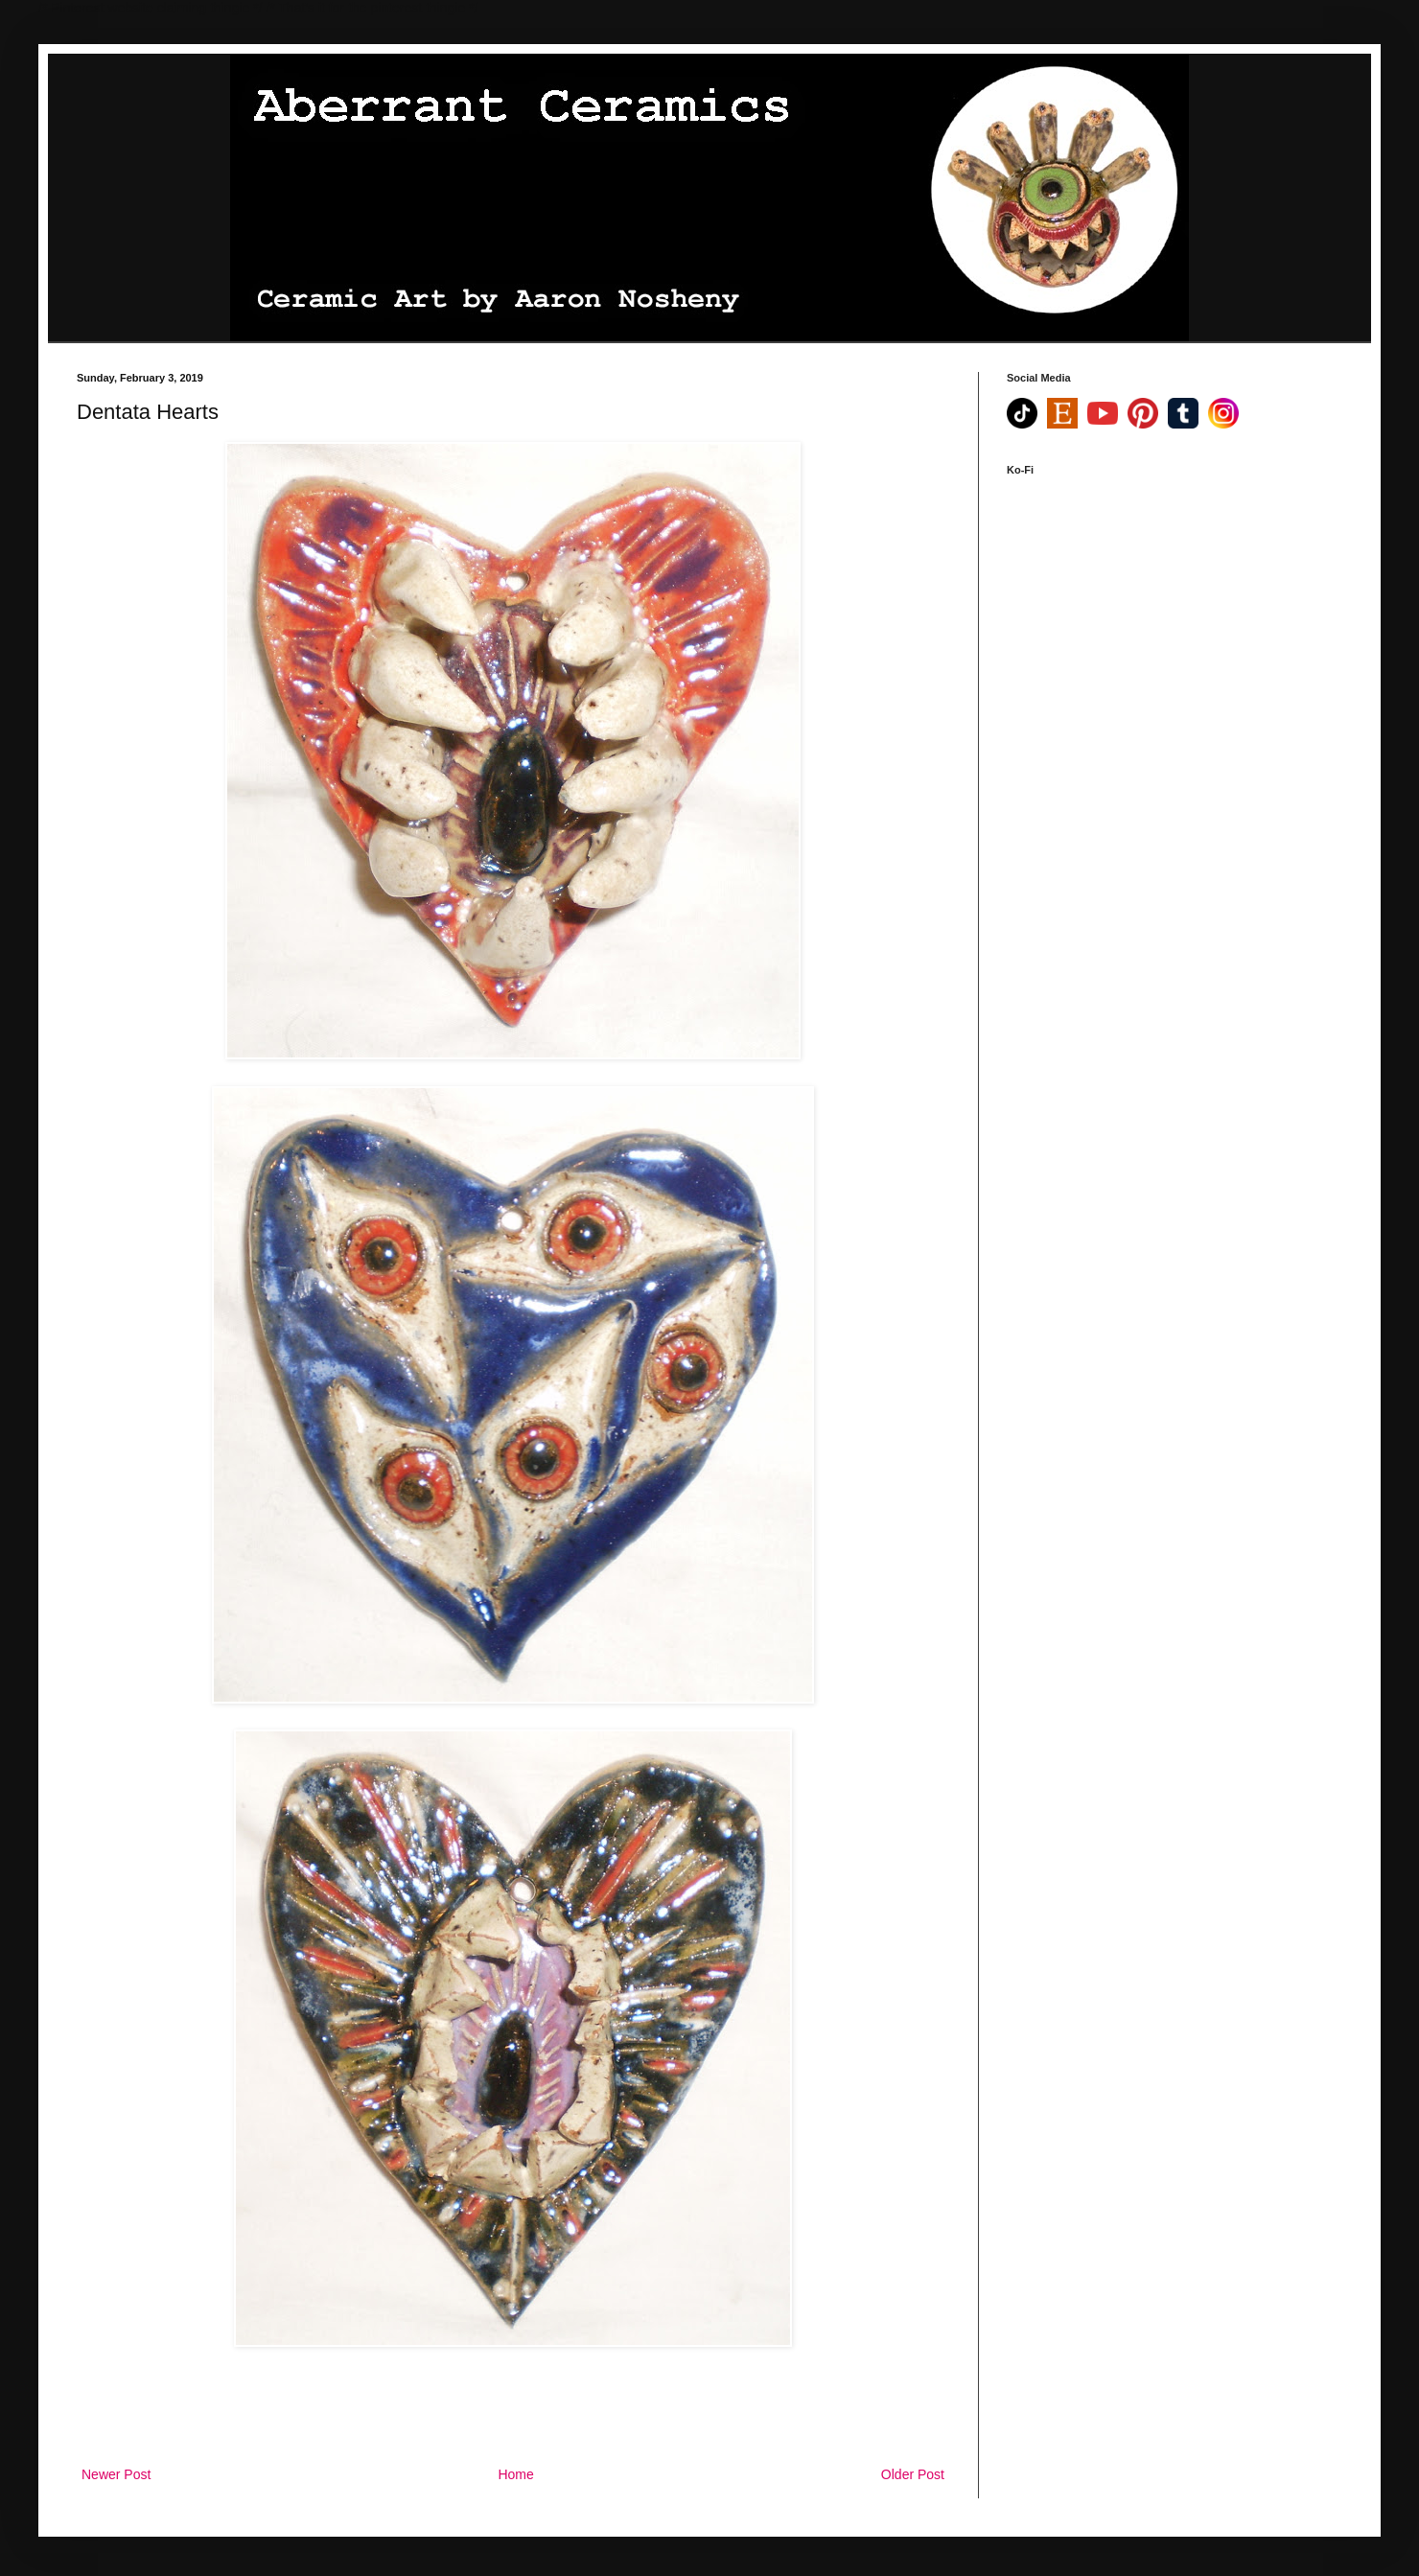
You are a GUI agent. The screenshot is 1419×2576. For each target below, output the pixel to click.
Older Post (912, 2474)
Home (515, 2474)
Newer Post (116, 2474)
